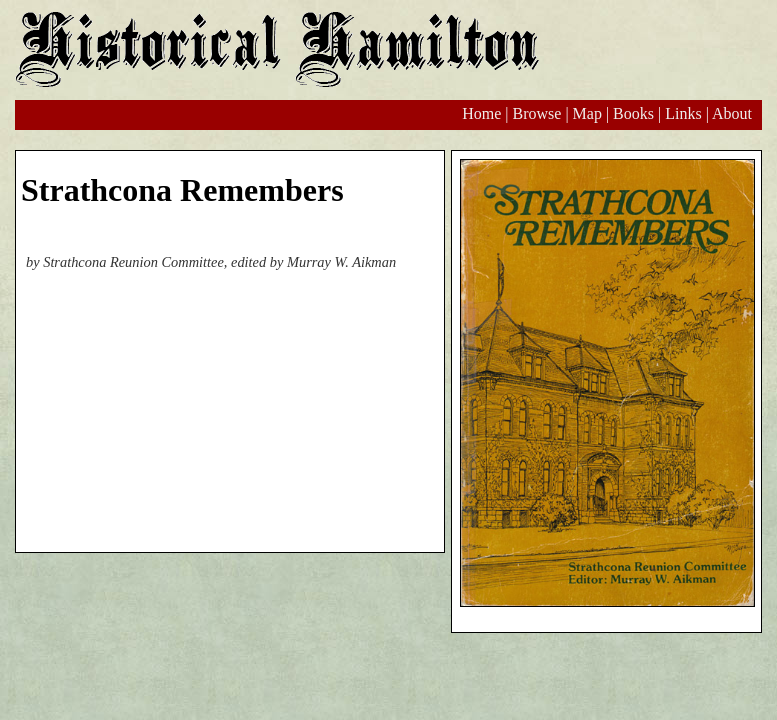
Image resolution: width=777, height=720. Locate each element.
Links (683, 113)
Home (481, 113)
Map (587, 113)
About (732, 113)
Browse (536, 113)
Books (633, 113)
